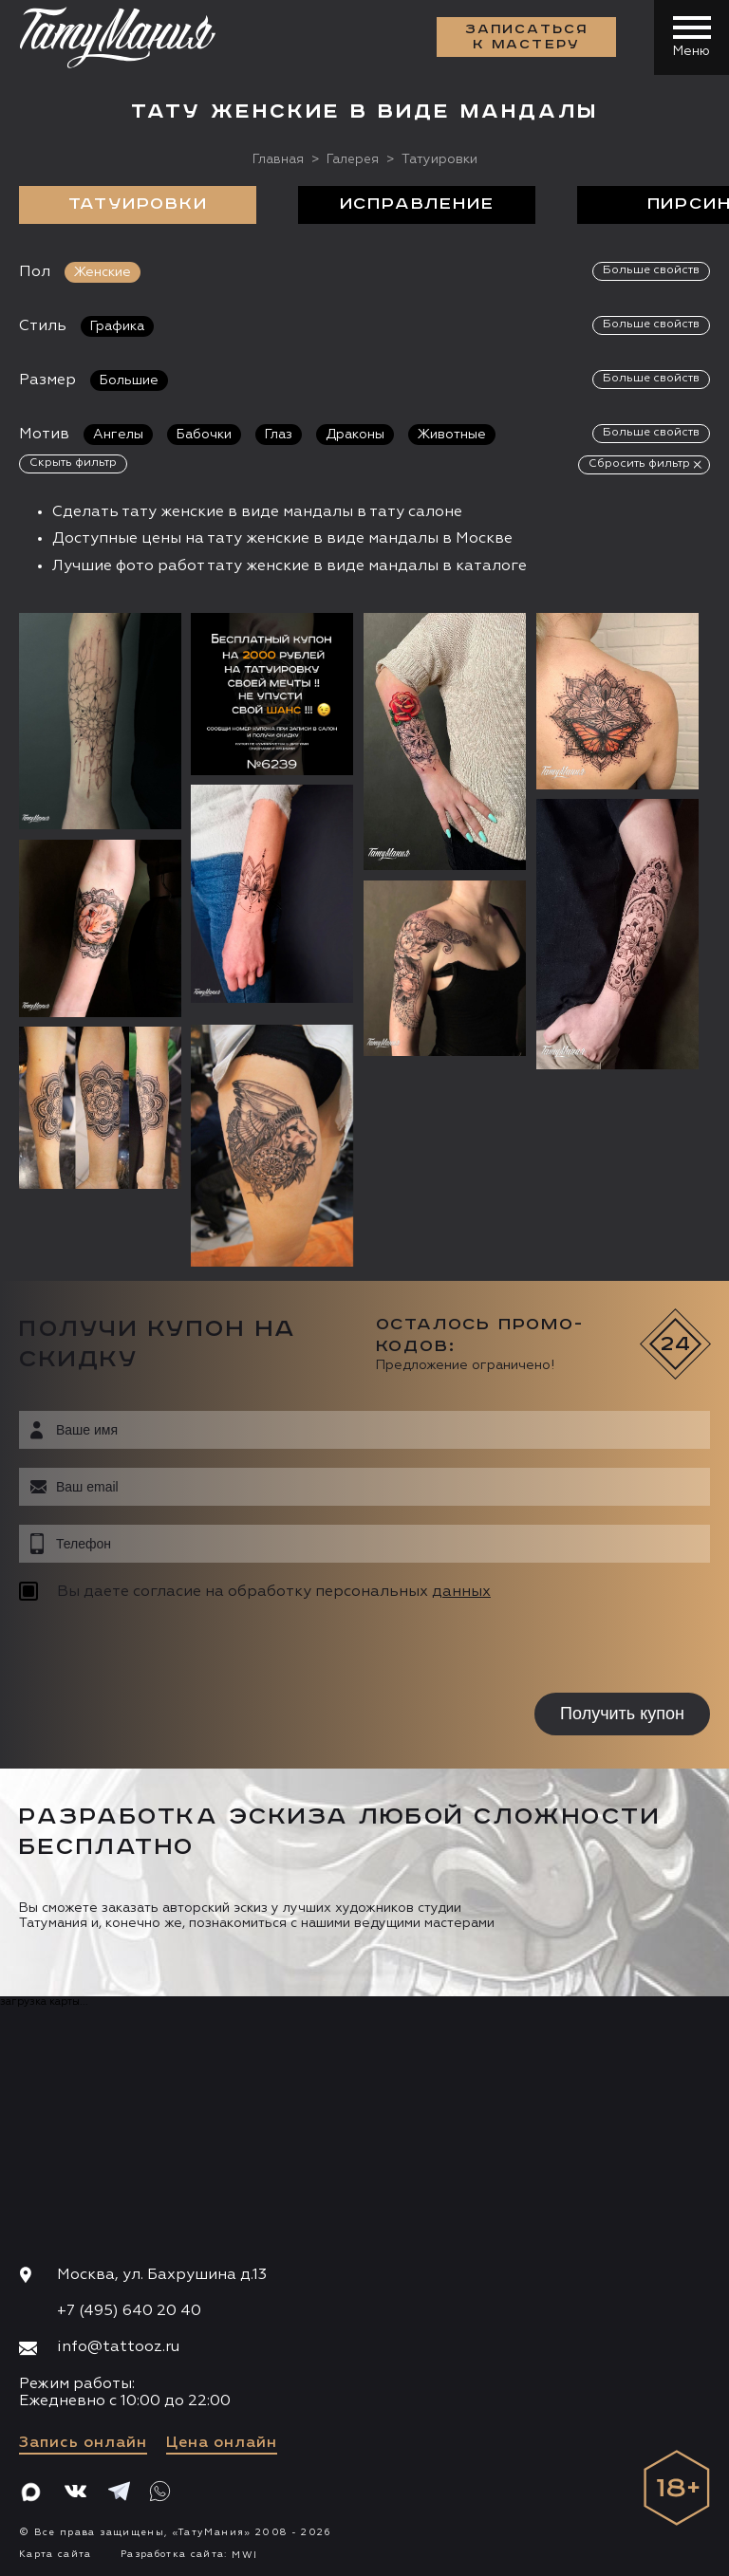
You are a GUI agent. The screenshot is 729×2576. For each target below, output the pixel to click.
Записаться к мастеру (526, 38)
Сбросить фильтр (639, 464)
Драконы (355, 434)
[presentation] (140, 1650)
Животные (452, 434)
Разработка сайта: (189, 2554)
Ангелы (118, 434)
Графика (117, 326)
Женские (102, 272)
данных (461, 1592)
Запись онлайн (83, 2443)
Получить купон (622, 1713)
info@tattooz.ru (118, 2347)
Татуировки (138, 204)
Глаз (278, 434)
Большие (129, 380)
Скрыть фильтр (73, 463)
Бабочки (204, 434)
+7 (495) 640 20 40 (129, 2311)
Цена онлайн (221, 2443)
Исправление (417, 204)
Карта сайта (55, 2554)
